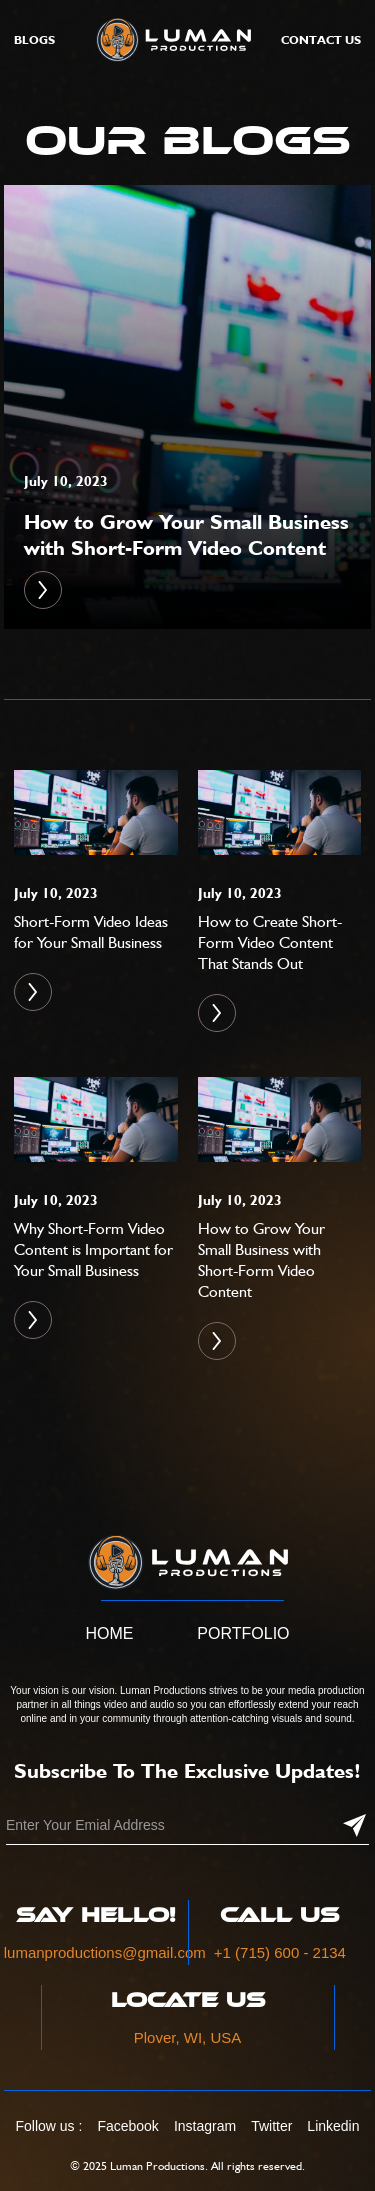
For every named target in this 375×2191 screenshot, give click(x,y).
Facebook (127, 2126)
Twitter (271, 2126)
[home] (168, 39)
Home (109, 1633)
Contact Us (321, 39)
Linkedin (333, 2126)
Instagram (205, 2126)
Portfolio (243, 1633)
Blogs (34, 39)
